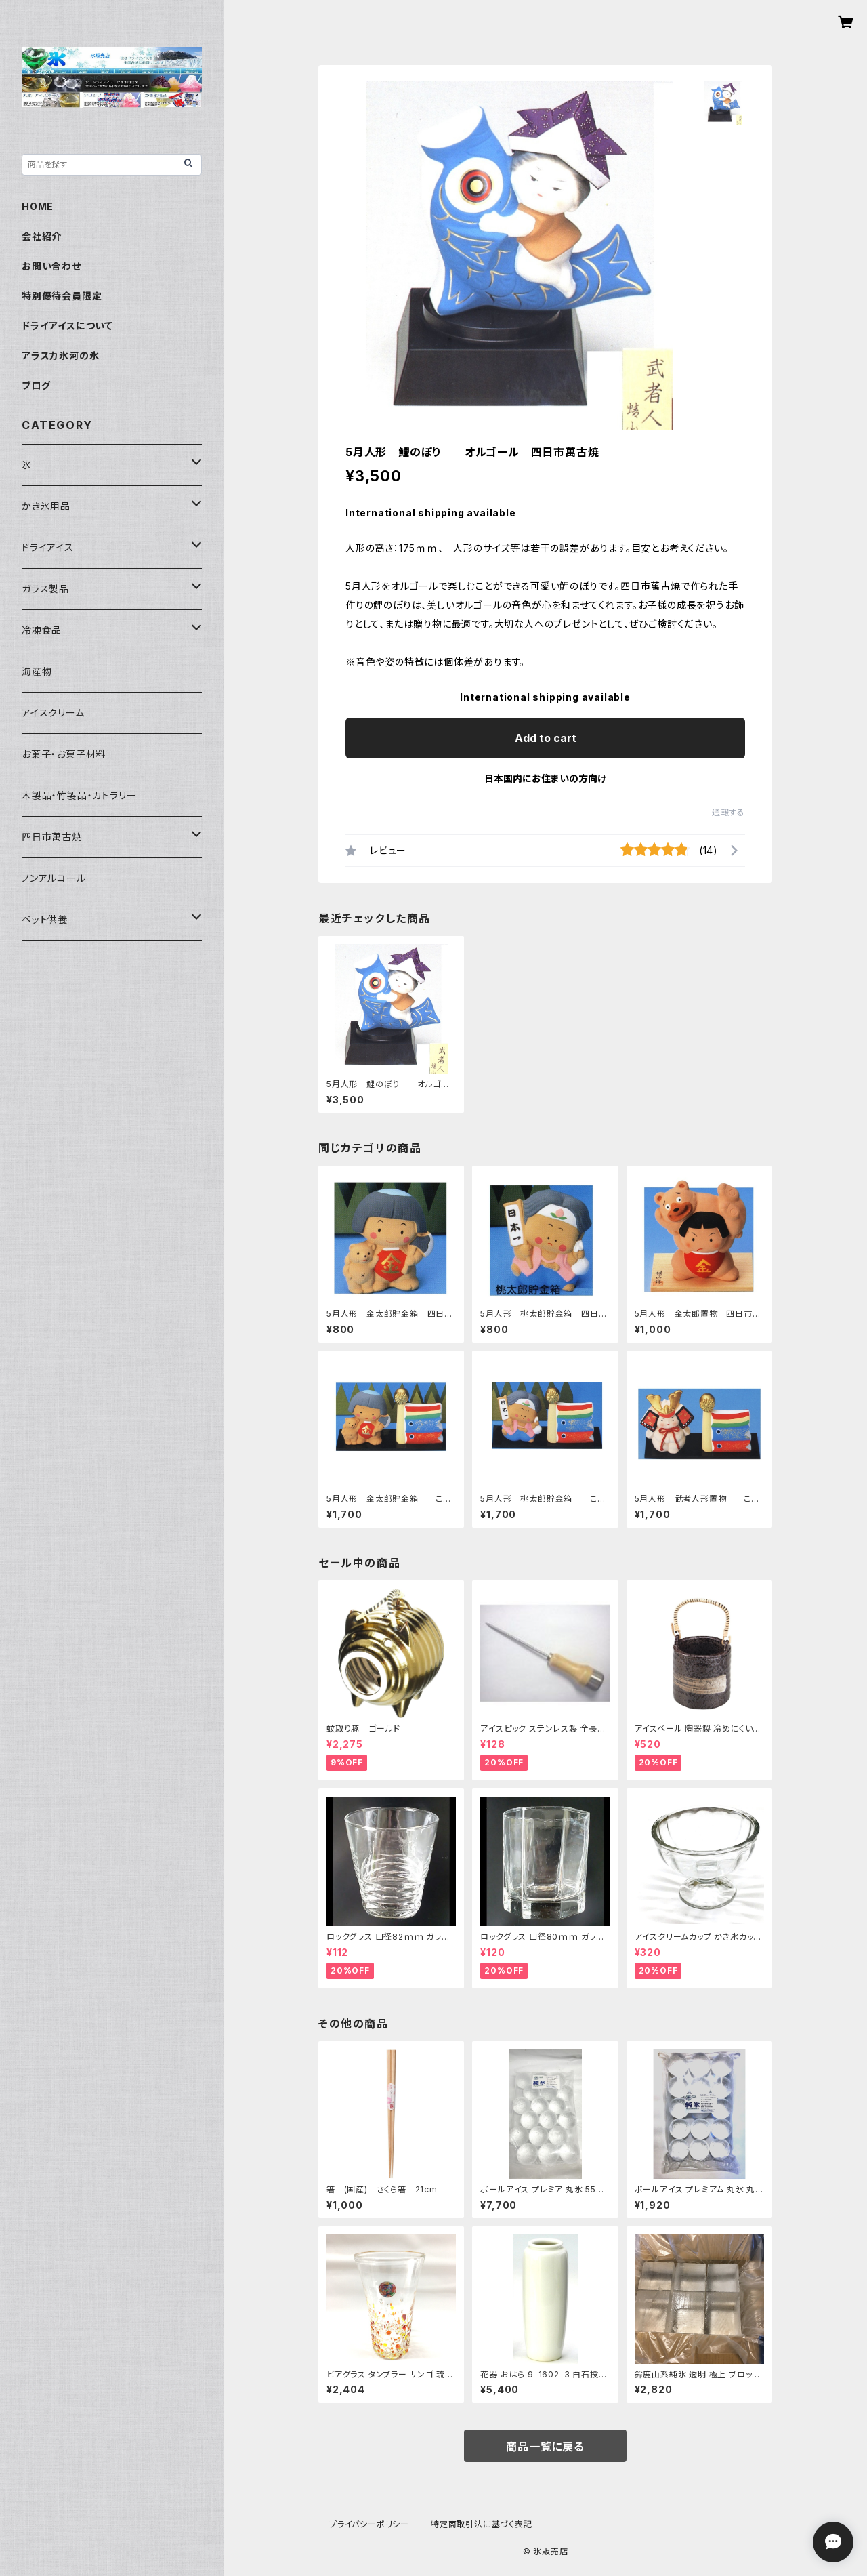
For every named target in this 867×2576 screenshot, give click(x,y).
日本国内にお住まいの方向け (545, 778)
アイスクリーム (53, 712)
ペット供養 (45, 919)
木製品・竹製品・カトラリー (79, 795)
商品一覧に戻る (545, 2446)
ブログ (36, 385)
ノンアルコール (54, 878)
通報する (728, 812)
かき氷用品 (46, 506)
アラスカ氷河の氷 (60, 355)
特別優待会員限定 (62, 296)
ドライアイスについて (67, 325)
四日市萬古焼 (52, 836)
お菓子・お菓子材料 (64, 754)
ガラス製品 (45, 588)
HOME (38, 206)
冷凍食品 (42, 630)
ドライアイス (48, 547)
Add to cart (545, 738)
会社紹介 (42, 236)
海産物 (36, 671)
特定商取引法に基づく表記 (481, 2524)
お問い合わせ (51, 266)
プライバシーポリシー (369, 2524)
